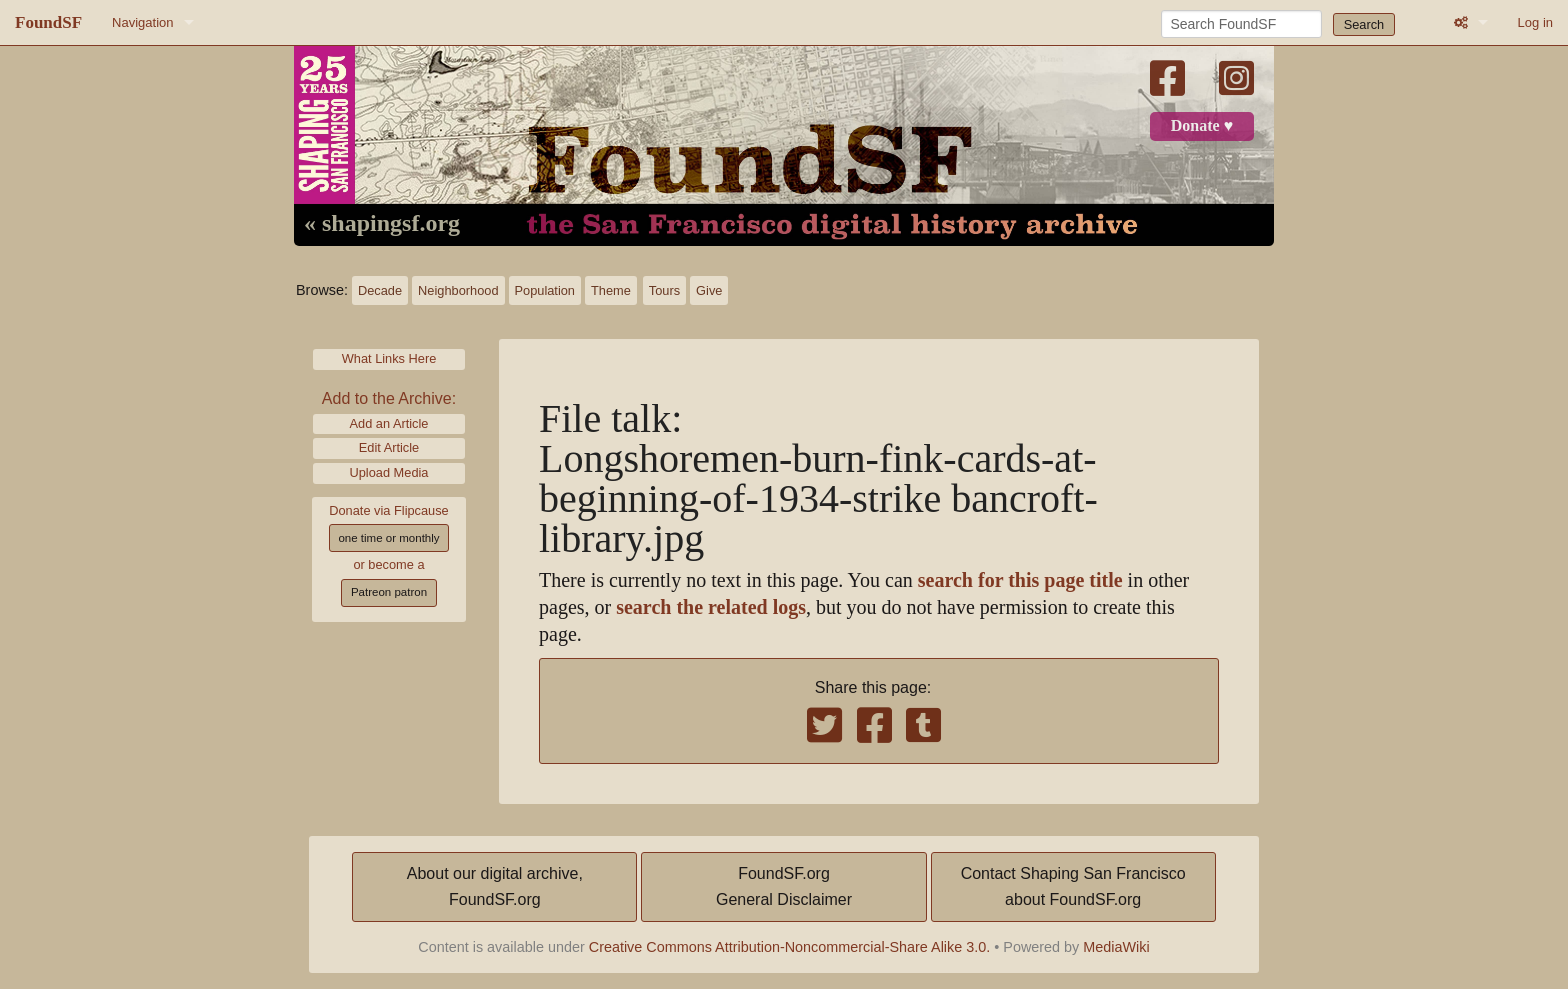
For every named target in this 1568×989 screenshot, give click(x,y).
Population (545, 290)
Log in (1535, 22)
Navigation (142, 22)
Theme (611, 290)
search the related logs (711, 607)
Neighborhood (458, 290)
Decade (380, 290)
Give (709, 290)
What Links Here (389, 358)
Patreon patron (389, 592)
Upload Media (389, 472)
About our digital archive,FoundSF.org (495, 886)
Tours (664, 290)
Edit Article (389, 447)
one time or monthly (388, 538)
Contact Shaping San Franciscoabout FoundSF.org (1073, 886)
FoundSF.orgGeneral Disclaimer (784, 886)
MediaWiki (1116, 947)
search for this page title (1020, 580)
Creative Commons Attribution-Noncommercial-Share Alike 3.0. (790, 947)
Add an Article (389, 423)
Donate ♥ (1202, 126)
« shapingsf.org (382, 224)
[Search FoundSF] (1241, 24)
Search (1364, 24)
